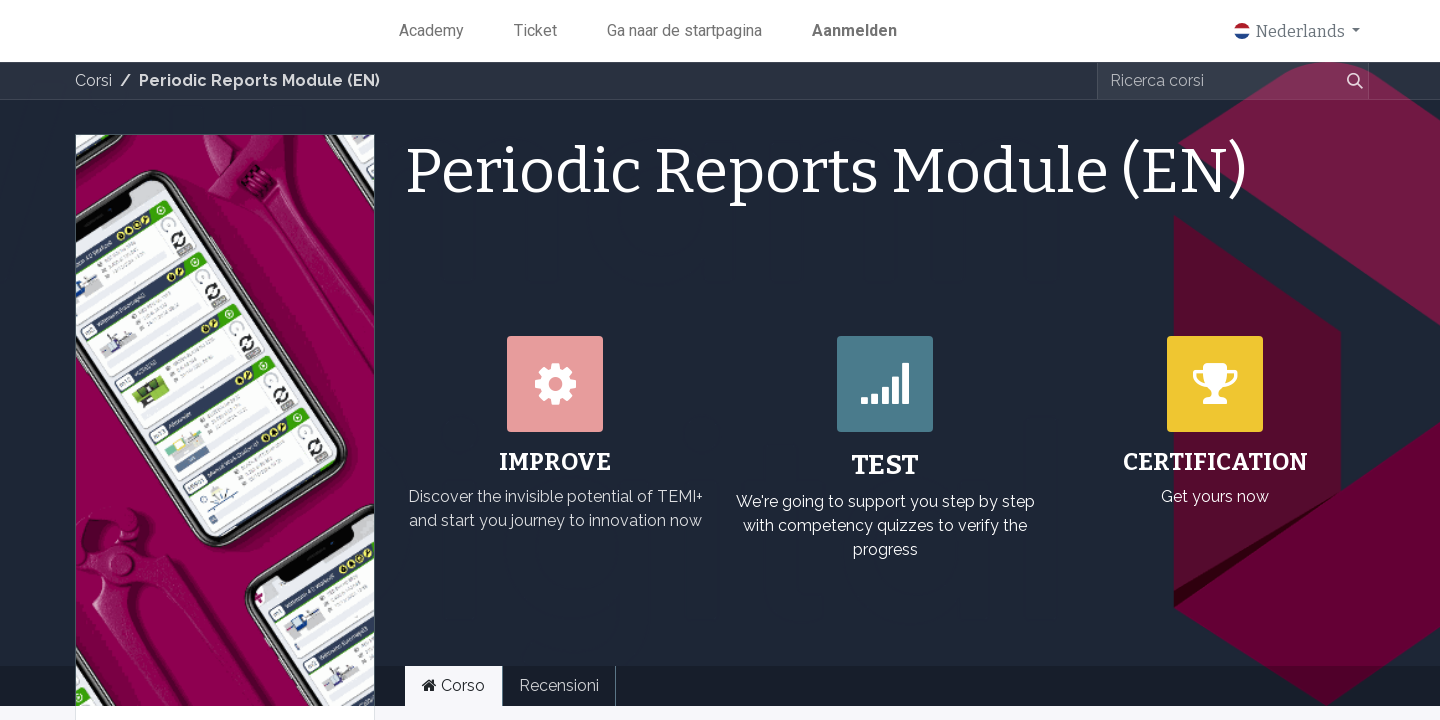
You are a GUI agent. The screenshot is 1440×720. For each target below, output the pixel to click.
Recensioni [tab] (559, 685)
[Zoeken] (1351, 81)
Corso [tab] (453, 685)
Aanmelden (854, 30)
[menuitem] (431, 31)
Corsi (93, 80)
